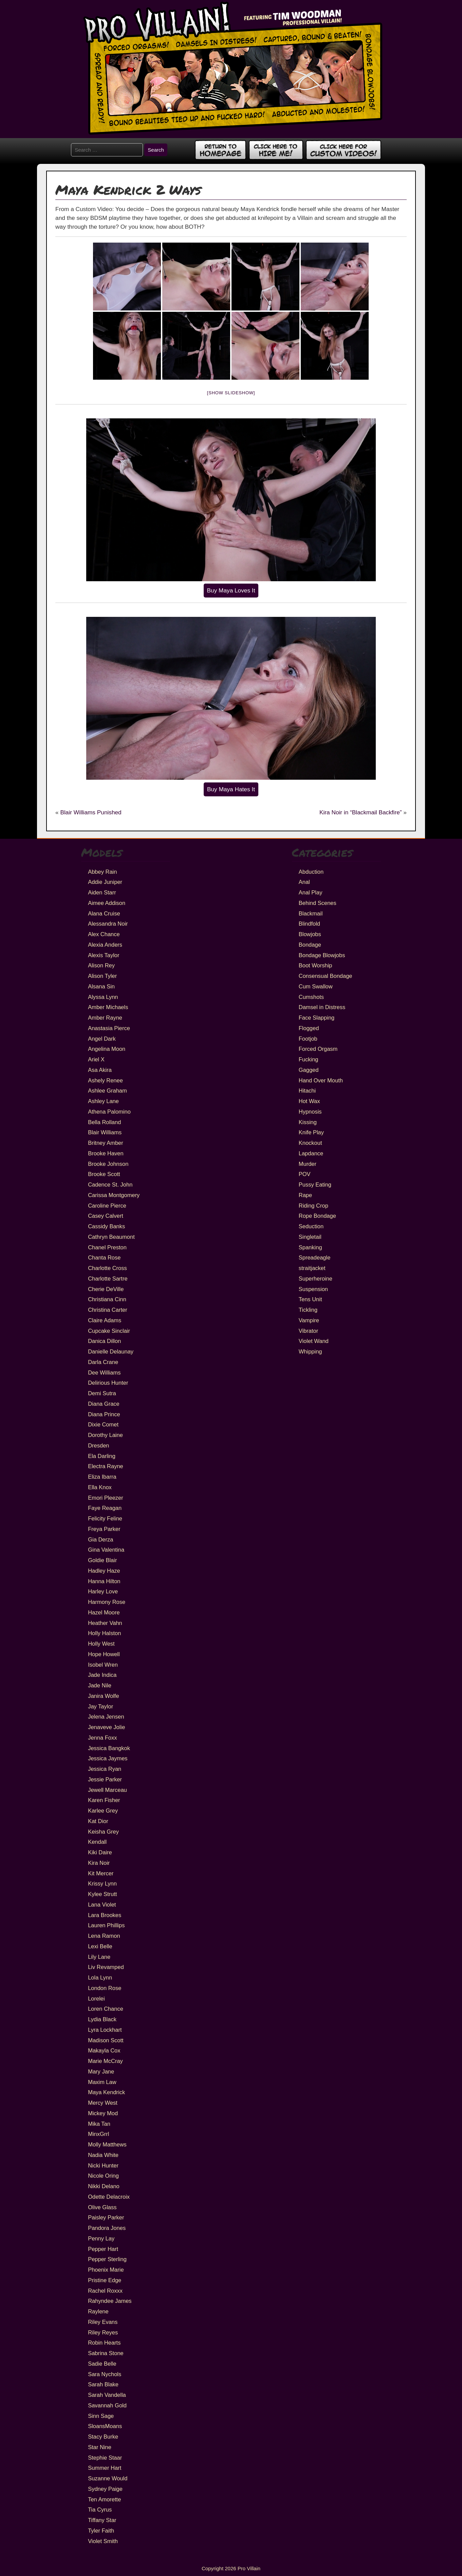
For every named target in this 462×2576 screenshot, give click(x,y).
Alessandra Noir (108, 924)
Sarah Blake (103, 2384)
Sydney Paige (105, 2489)
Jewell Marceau (107, 1790)
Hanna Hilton (104, 1581)
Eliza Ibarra (102, 1477)
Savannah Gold (107, 2405)
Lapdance (311, 1153)
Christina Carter (107, 1310)
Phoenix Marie (106, 2270)
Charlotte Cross (107, 1268)
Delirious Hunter (108, 1383)
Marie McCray (105, 2061)
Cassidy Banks (106, 1226)
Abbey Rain (102, 872)
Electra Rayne (105, 1466)
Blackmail (311, 913)
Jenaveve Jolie (106, 1727)
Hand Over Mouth (321, 1080)
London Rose (104, 1988)
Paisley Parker (106, 2217)
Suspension (313, 1289)
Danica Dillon (104, 1341)
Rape (305, 1195)
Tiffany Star (102, 2520)
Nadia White (103, 2155)
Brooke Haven (106, 1153)
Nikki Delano (103, 2186)
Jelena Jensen (106, 1716)
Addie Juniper (105, 882)
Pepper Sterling (107, 2259)
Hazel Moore (104, 1612)
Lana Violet (102, 1904)
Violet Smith (103, 2541)
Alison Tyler (102, 976)
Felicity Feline (105, 1518)
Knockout (310, 1143)
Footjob (308, 1039)
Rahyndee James (109, 2301)
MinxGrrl (98, 2134)
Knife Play (311, 1132)
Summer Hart (104, 2468)
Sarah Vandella (107, 2395)
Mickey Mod (103, 2113)
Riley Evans (102, 2322)
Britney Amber (105, 1143)
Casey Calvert (105, 1216)
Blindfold (309, 924)
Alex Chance (104, 934)
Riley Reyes (103, 2332)
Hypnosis (310, 1112)
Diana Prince (104, 1414)
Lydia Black (102, 2019)
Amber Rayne (105, 1018)
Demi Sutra (102, 1393)
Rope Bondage (317, 1216)
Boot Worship (315, 965)
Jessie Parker (105, 1779)
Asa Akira (100, 1070)
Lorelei (96, 1998)
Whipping (310, 1351)
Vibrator (308, 1331)
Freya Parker (104, 1529)
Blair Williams (105, 1132)
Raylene (98, 2311)
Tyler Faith (101, 2530)
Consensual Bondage (325, 976)
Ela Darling (101, 1456)
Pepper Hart (103, 2249)
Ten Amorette (104, 2499)
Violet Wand (314, 1341)
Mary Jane (101, 2071)
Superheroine (315, 1278)
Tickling (308, 1310)
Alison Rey (101, 965)
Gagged (309, 1070)
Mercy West (102, 2103)
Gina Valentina (106, 1550)
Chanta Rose (104, 1257)
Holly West (101, 1644)
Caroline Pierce (107, 1205)
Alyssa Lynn (103, 997)
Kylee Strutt (102, 1894)
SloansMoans (105, 2426)
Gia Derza (100, 1539)
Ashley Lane (103, 1101)
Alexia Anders (105, 945)
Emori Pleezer (105, 1498)
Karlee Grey (103, 1810)
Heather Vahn (105, 1623)
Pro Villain (249, 2568)
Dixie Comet (103, 1424)
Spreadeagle (315, 1257)
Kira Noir (99, 1863)
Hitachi (307, 1090)
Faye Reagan (105, 1508)
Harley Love (103, 1591)
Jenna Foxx (102, 1738)
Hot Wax (309, 1101)
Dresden (98, 1445)
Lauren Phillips (106, 1925)
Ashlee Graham (107, 1090)
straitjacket (312, 1268)
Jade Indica (102, 1675)
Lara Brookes (104, 1915)
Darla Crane (103, 1362)
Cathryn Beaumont (111, 1237)
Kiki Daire (100, 1852)
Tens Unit (310, 1299)
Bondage (310, 945)
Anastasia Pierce (109, 1028)
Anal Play (310, 892)
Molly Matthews (107, 2144)
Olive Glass (102, 2207)
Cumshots (311, 997)
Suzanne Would (107, 2478)
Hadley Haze (104, 1571)
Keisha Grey (103, 1832)
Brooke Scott (104, 1174)
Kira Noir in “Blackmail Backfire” (360, 812)
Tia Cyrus (100, 2509)
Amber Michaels (108, 1007)
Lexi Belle (100, 1946)
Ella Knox (100, 1487)
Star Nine (99, 2447)
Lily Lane (99, 1957)
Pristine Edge (104, 2280)
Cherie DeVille (106, 1289)
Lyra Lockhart (105, 2030)
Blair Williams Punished (90, 812)
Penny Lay (101, 2238)
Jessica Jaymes (107, 1758)
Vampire (309, 1320)
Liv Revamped (106, 1967)
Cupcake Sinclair (109, 1331)
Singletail (310, 1237)
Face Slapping (317, 1018)
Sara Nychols (104, 2374)
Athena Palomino (109, 1112)
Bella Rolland (104, 1122)
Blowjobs (310, 934)
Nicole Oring (103, 2176)
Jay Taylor (100, 1706)
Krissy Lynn (102, 1883)
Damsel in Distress (322, 1007)
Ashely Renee (105, 1080)
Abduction (311, 872)
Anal (304, 882)
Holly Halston (104, 1633)
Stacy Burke (103, 2436)
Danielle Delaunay (110, 1351)
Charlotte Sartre (107, 1278)
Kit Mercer (100, 1873)
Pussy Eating (315, 1184)
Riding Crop (313, 1205)
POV (305, 1174)
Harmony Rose (106, 1602)
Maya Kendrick (106, 2092)
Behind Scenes (317, 903)
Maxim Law (102, 2082)
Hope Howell (104, 1654)
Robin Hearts (104, 2343)
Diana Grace (103, 1404)
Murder (307, 1164)
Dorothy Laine (105, 1435)
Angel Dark (102, 1039)
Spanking (310, 1247)
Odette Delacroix (109, 2197)
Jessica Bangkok (109, 1748)
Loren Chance (105, 2009)
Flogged (309, 1028)
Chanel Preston (107, 1247)
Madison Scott (106, 2040)
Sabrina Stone (106, 2353)
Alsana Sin (101, 986)
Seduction (311, 1226)
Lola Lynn (100, 1977)
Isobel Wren (103, 1665)
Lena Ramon (104, 1936)
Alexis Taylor (103, 955)
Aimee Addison (106, 903)
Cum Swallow (316, 986)
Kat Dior (98, 1821)
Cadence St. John (110, 1184)
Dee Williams (104, 1372)
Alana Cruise (104, 913)
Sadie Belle (102, 2364)
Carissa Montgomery (114, 1195)
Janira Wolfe (103, 1696)
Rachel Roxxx (105, 2291)
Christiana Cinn (107, 1299)
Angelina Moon (106, 1049)
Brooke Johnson (108, 1164)
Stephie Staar (105, 2458)
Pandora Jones (107, 2228)
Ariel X (96, 1059)
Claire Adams (104, 1320)
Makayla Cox (104, 2050)
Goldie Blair (102, 1560)
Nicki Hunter (103, 2165)
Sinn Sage (101, 2416)
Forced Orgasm (318, 1049)
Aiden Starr (102, 892)
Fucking (308, 1059)
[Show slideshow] (231, 392)
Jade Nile (99, 1685)
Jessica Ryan (104, 1769)
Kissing (308, 1122)
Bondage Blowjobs (322, 955)
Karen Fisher (104, 1800)
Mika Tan (99, 2124)
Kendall (97, 1842)
